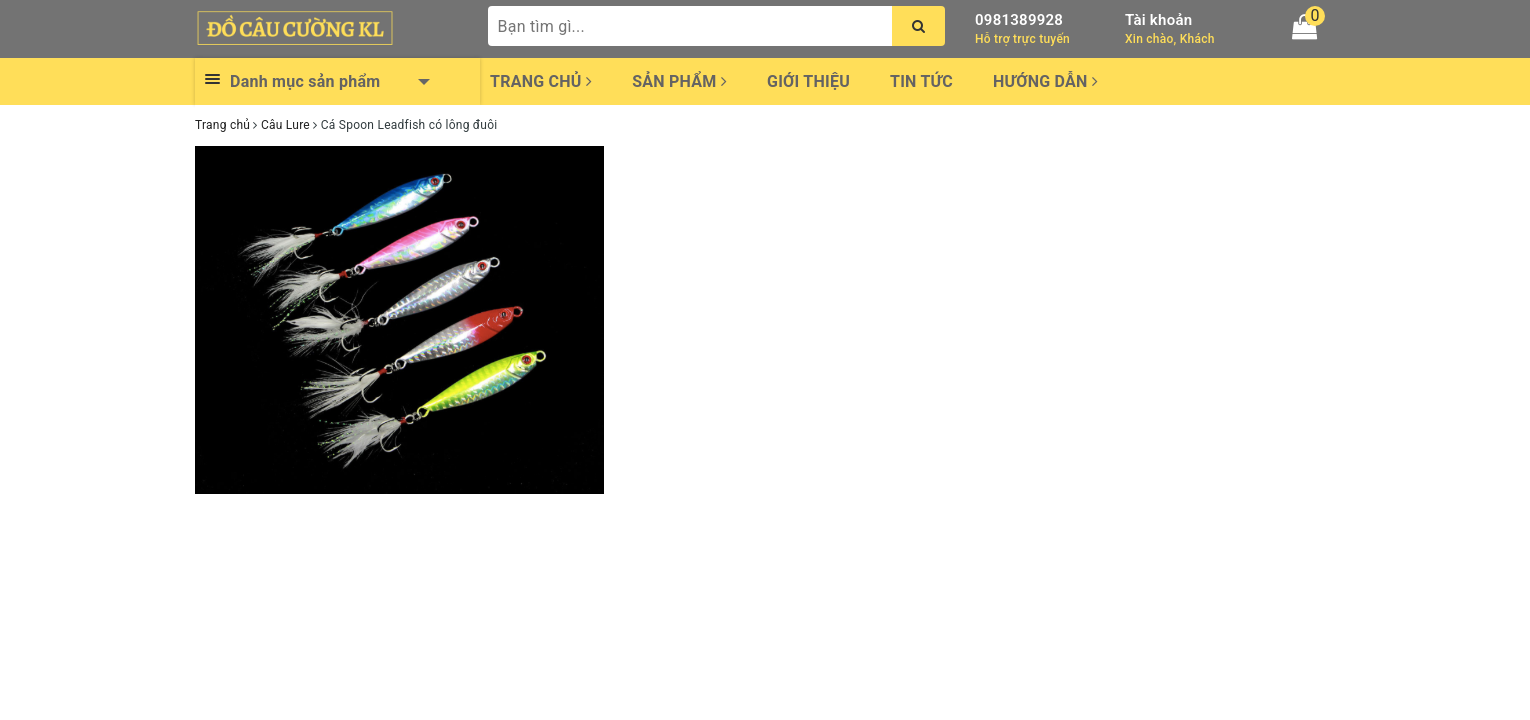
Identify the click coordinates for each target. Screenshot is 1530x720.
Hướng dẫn (1045, 81)
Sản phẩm (679, 81)
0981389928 (1019, 20)
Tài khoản (1158, 20)
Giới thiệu (808, 81)
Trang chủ (541, 81)
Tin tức (921, 81)
